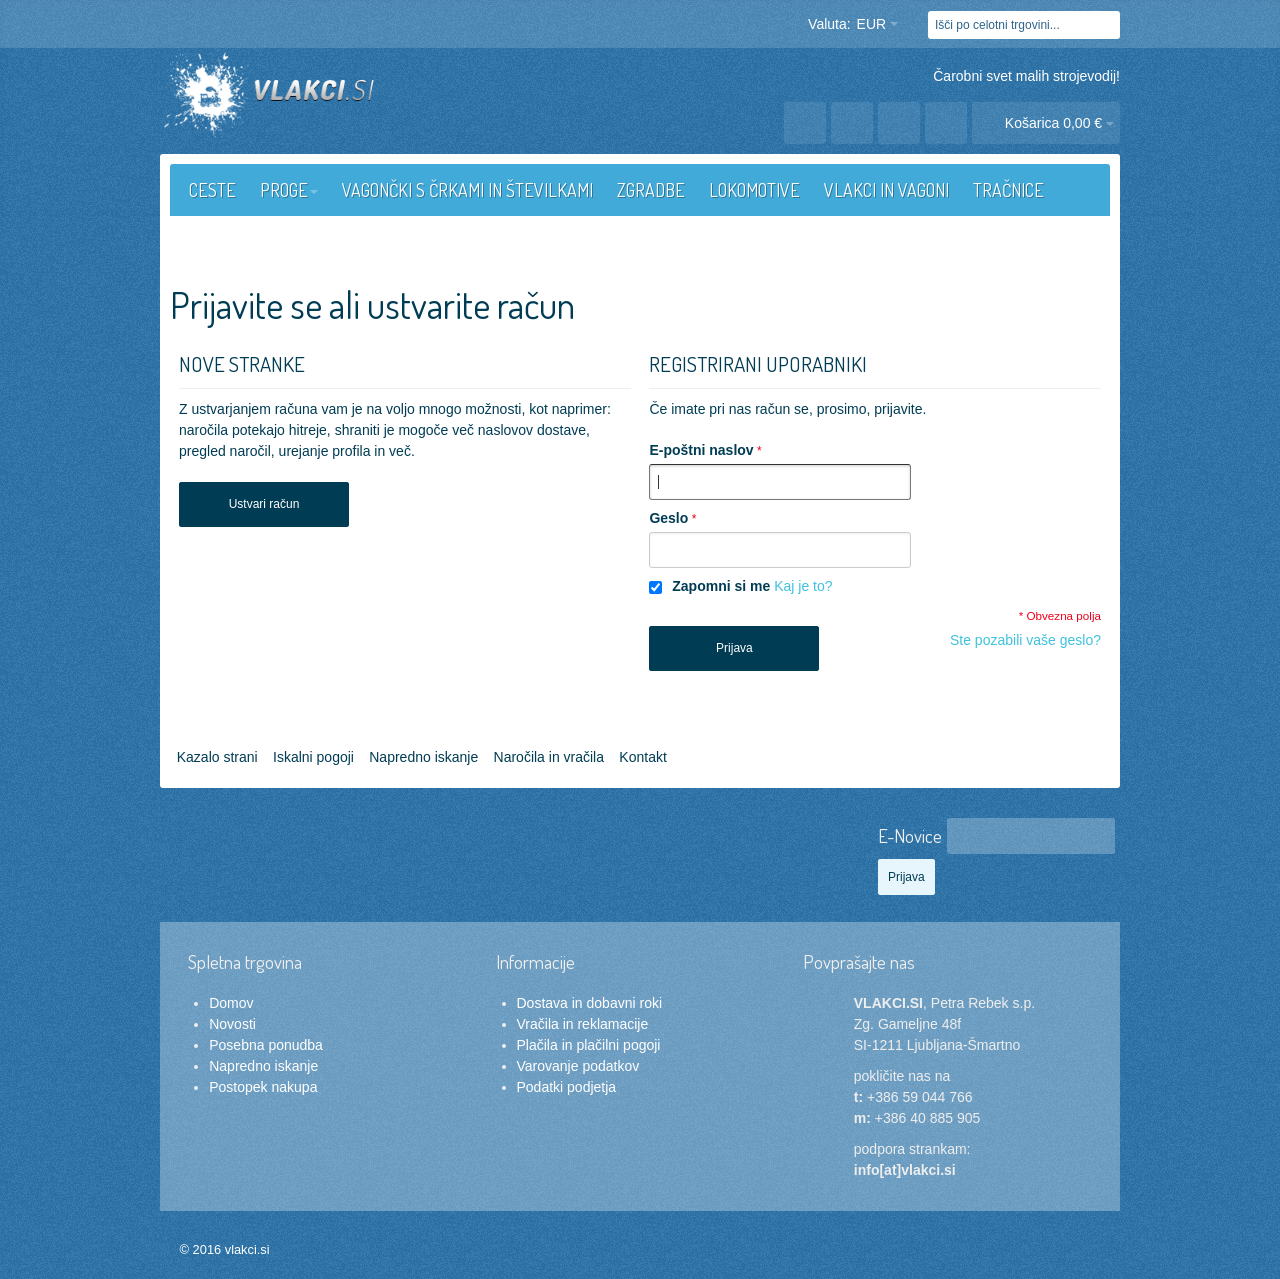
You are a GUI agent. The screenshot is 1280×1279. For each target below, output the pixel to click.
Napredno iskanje (423, 757)
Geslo (668, 518)
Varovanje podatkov (578, 1066)
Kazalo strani (217, 757)
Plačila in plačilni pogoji (589, 1045)
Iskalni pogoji (313, 757)
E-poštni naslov (701, 450)
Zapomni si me (721, 586)
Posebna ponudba (266, 1045)
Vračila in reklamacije (583, 1024)
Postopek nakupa (263, 1087)
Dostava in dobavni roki (590, 1003)
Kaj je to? (803, 586)
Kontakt (642, 757)
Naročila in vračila (549, 757)
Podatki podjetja (567, 1087)
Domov (231, 1003)
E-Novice (910, 835)
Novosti (232, 1024)
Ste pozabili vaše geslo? (1025, 640)
